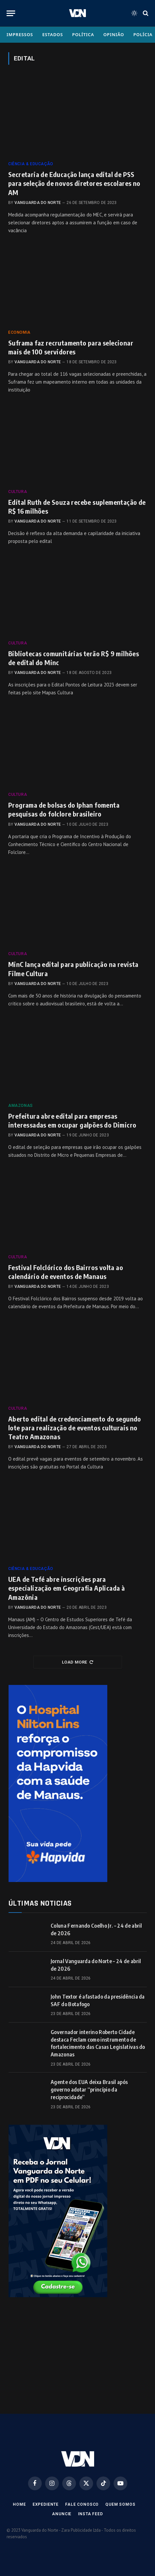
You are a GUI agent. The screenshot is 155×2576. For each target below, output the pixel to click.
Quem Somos (120, 2504)
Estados (52, 34)
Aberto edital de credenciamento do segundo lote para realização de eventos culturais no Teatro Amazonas (74, 1428)
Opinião (113, 34)
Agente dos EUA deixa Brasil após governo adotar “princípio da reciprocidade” (89, 2089)
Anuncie (61, 2514)
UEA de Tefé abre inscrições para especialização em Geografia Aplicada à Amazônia (66, 1588)
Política (83, 34)
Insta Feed (90, 2514)
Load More (77, 1662)
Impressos (20, 34)
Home (19, 2504)
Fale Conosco (82, 2504)
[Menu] (11, 13)
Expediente (46, 2504)
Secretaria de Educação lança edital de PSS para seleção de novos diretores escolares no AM (74, 183)
